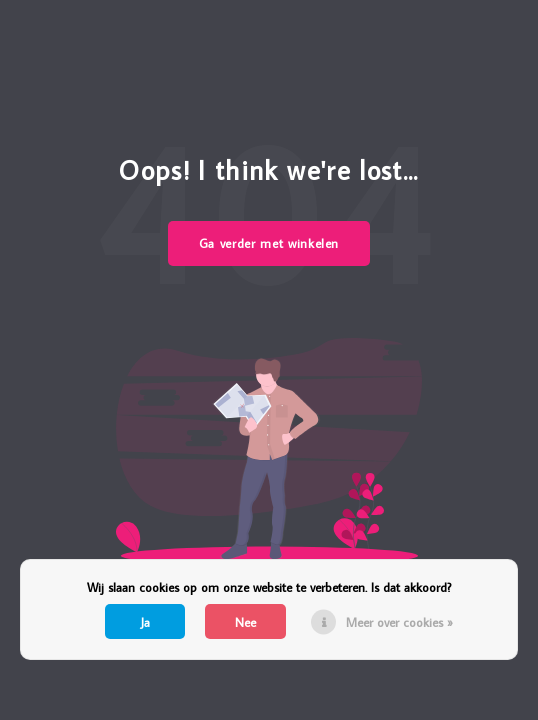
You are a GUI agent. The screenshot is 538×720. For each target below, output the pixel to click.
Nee (245, 622)
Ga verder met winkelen (269, 243)
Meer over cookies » (399, 622)
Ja (145, 622)
